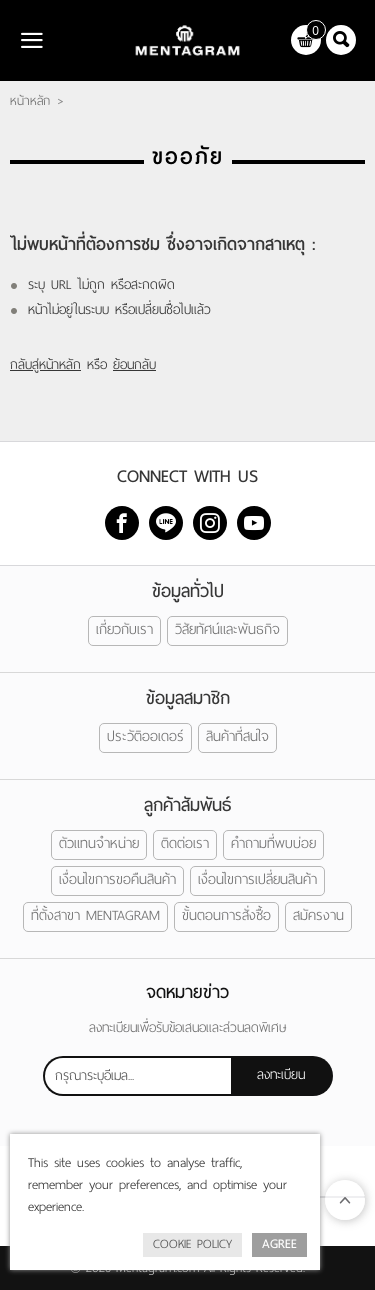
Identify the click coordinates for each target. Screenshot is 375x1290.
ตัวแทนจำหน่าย (99, 843)
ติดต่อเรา (185, 843)
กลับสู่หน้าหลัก (45, 364)
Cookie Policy (192, 1244)
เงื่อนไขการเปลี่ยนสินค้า (257, 879)
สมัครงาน (318, 915)
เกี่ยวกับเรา (124, 629)
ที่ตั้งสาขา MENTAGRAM (95, 915)
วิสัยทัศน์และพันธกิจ (227, 629)
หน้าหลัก (30, 101)
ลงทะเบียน (281, 1074)
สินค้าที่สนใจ (237, 736)
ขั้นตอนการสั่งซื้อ (226, 915)
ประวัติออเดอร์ (145, 736)
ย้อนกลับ (134, 364)
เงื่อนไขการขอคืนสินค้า (117, 879)
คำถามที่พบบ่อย (273, 843)
